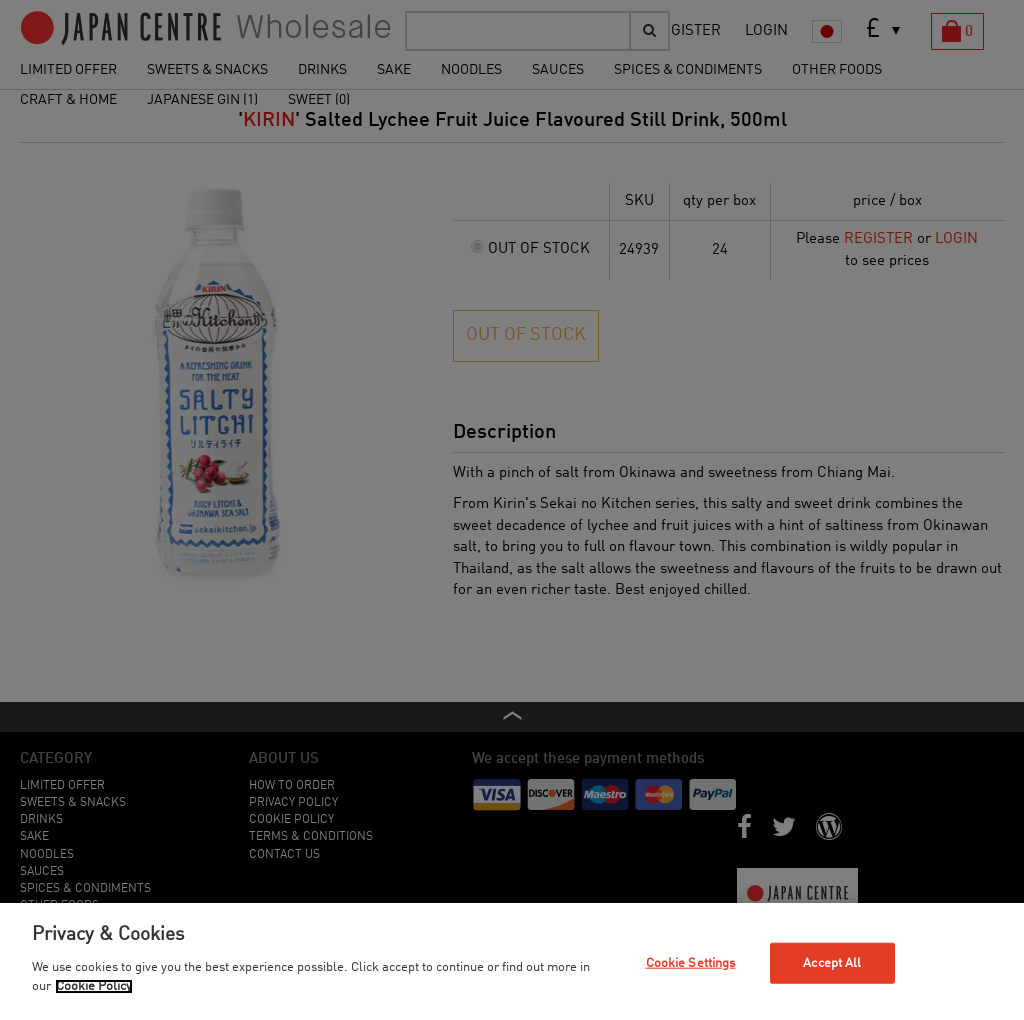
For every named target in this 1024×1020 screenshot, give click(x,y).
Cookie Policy (94, 986)
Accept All (832, 962)
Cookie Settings (691, 962)
